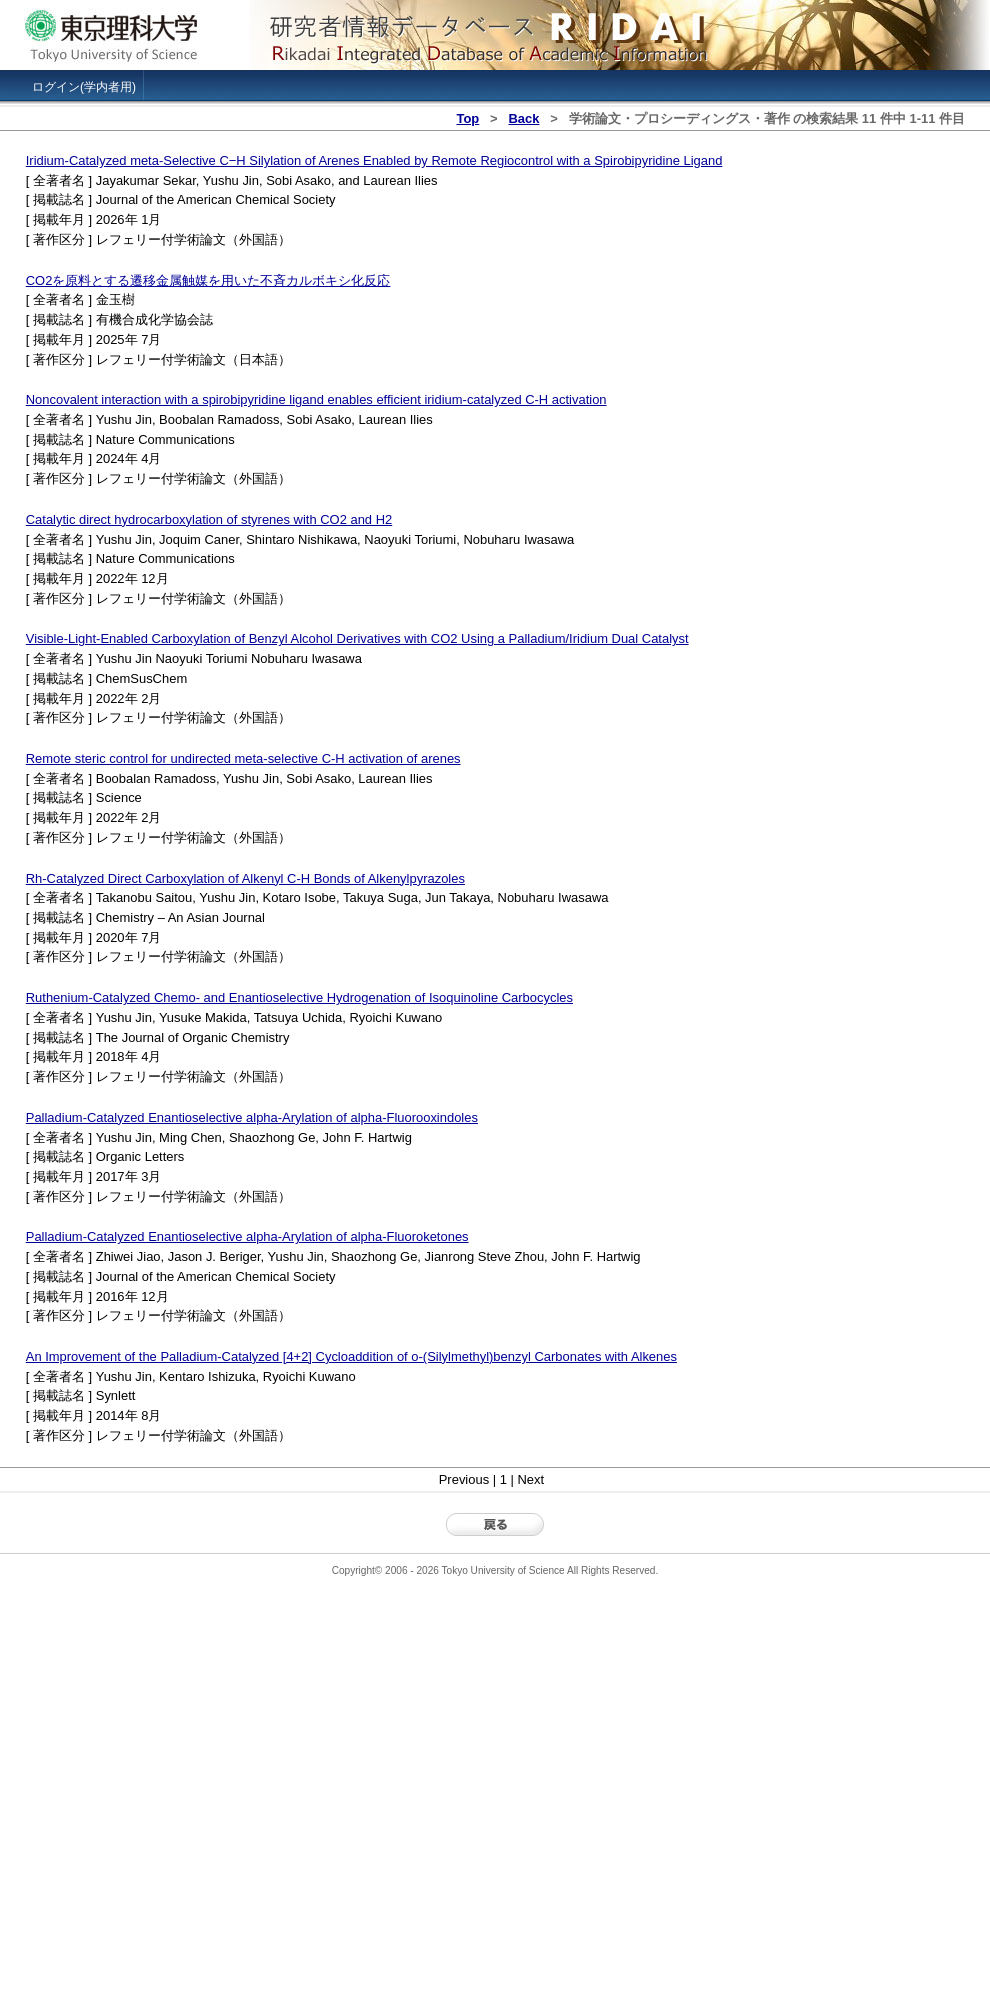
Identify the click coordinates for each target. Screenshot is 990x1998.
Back (523, 118)
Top (467, 118)
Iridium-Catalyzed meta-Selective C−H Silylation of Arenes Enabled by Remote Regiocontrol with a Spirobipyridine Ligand (374, 160)
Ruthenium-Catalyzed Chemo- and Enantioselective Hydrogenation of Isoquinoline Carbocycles (299, 997)
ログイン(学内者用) (84, 87)
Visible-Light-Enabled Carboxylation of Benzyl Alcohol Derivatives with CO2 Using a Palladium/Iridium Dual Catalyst (357, 638)
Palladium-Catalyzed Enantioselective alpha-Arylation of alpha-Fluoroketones (247, 1236)
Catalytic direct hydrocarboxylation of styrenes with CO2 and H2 (209, 519)
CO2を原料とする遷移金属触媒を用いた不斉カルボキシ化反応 (208, 280)
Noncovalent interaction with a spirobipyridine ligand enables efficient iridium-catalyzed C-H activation (316, 399)
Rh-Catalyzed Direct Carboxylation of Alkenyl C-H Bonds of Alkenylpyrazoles (245, 878)
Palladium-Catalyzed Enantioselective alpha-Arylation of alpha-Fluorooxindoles (252, 1117)
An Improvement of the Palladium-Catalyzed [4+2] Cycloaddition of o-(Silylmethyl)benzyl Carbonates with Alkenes (351, 1356)
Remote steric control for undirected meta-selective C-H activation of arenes (243, 758)
